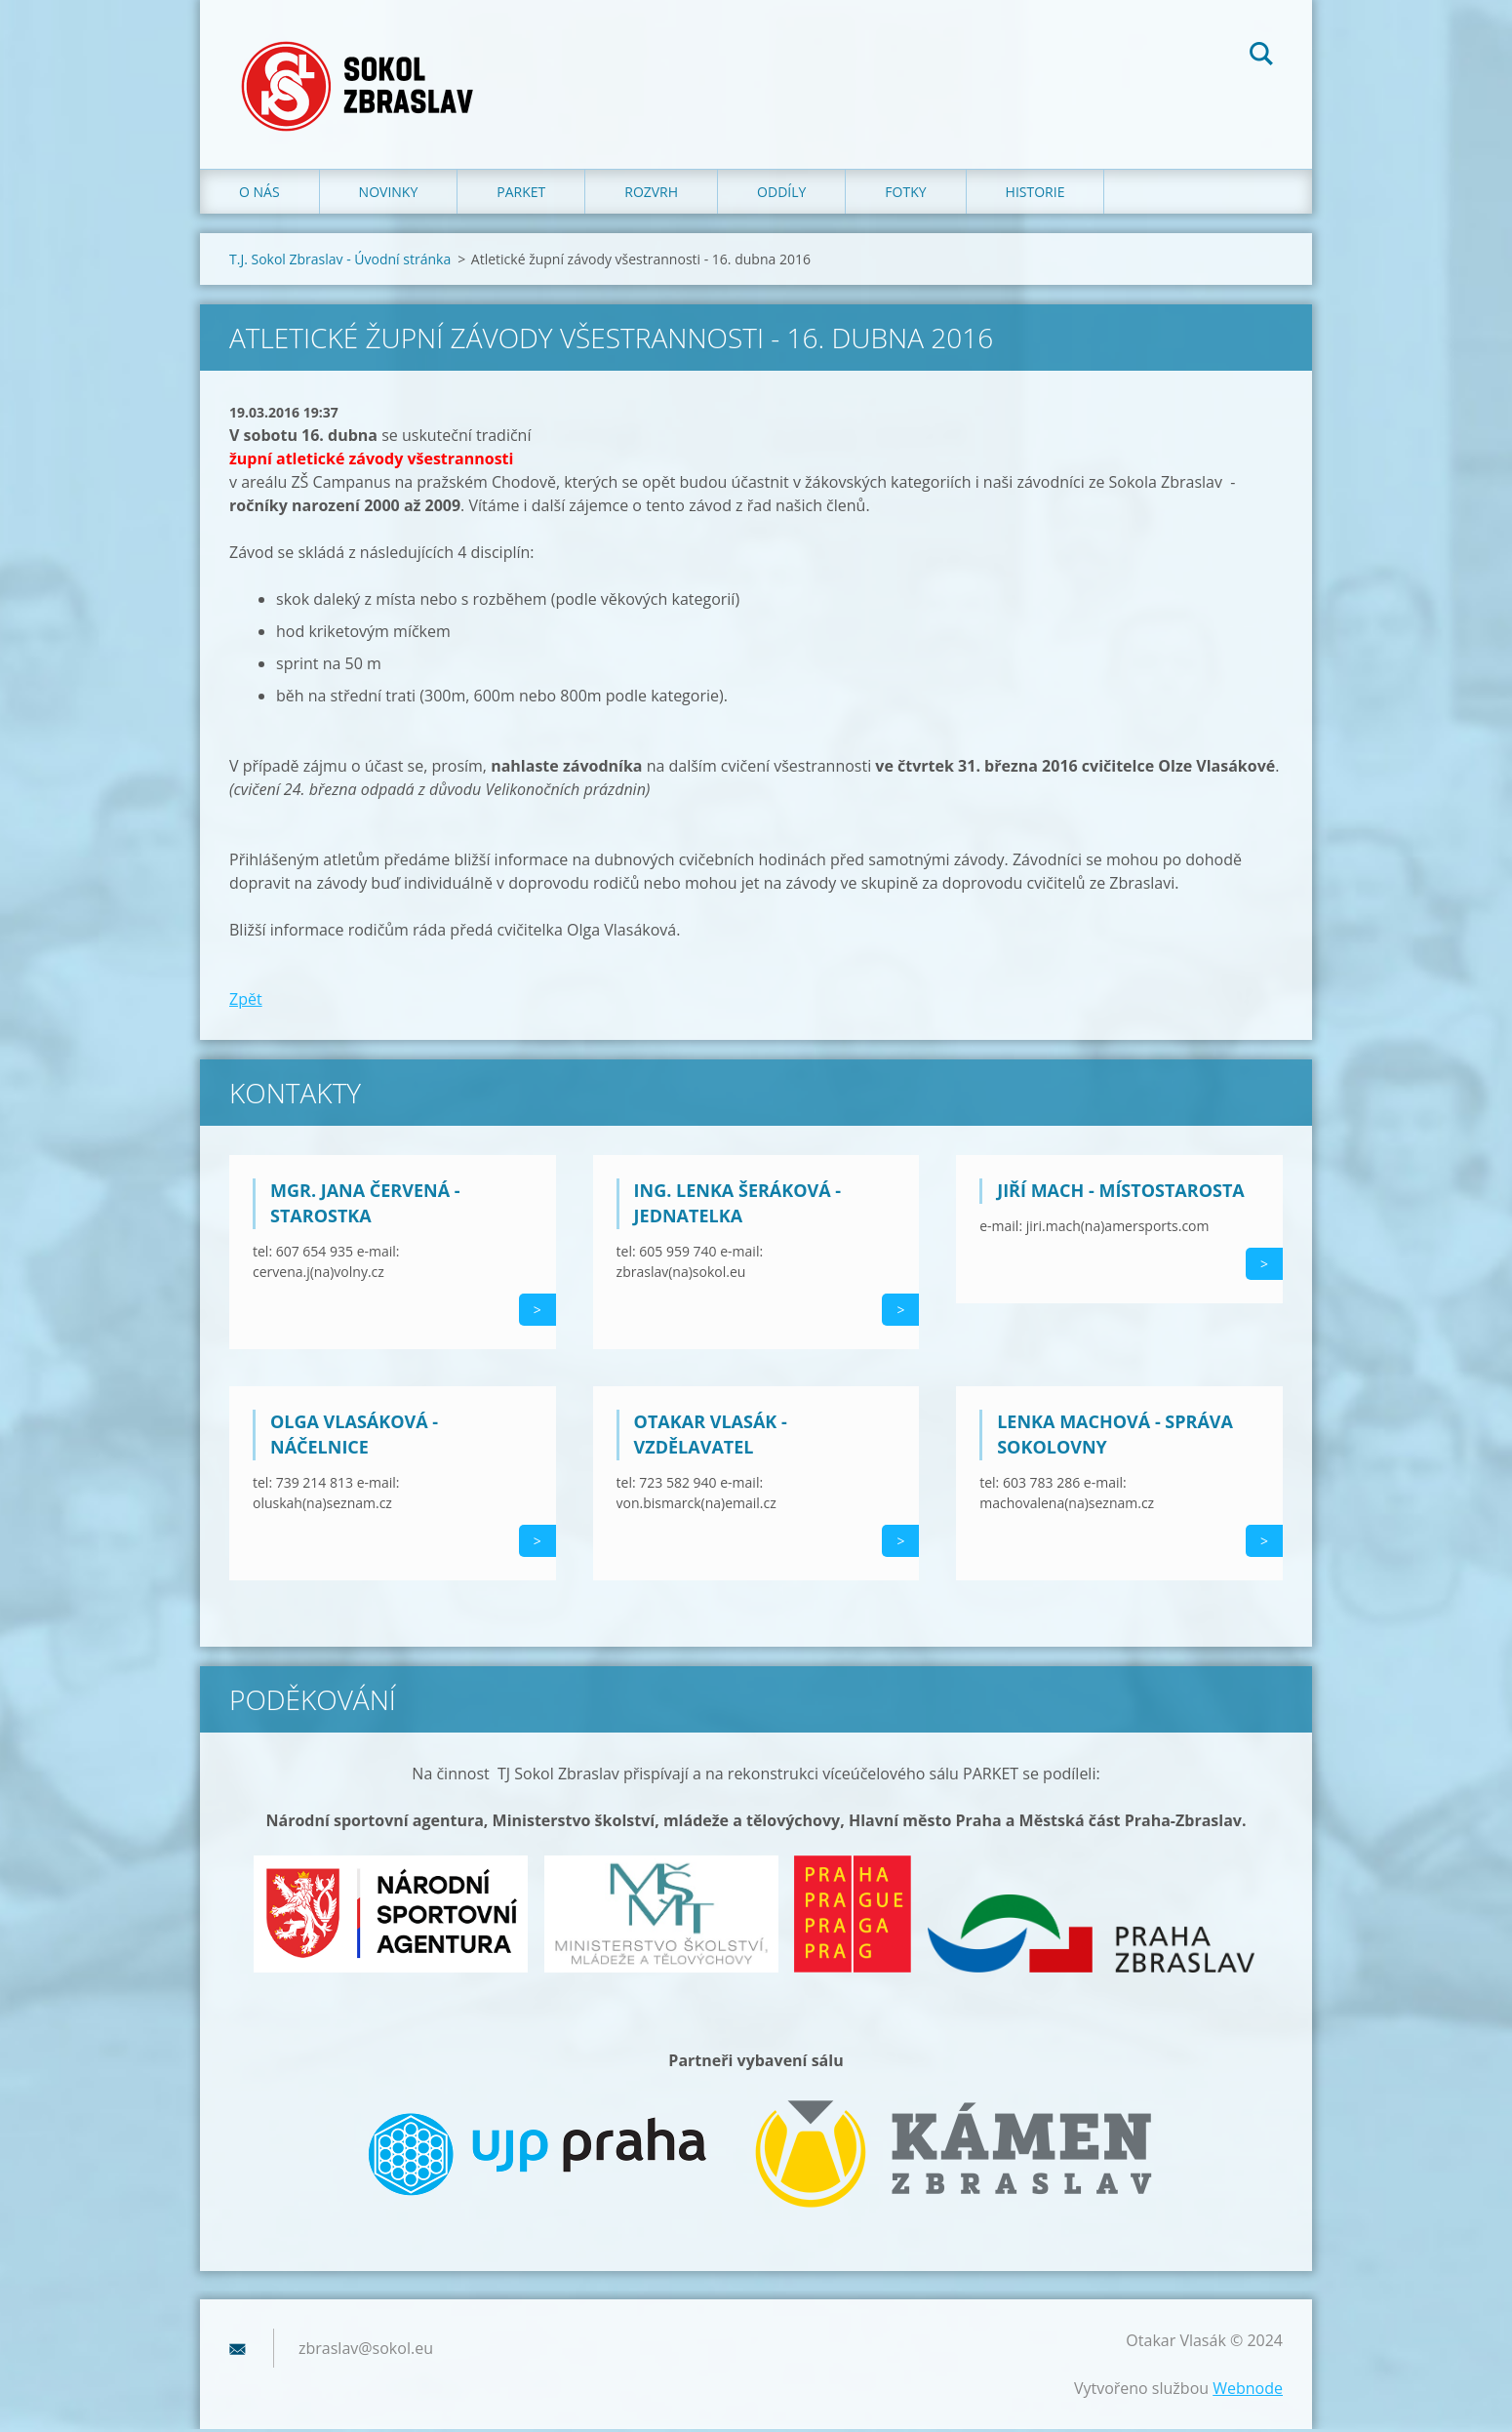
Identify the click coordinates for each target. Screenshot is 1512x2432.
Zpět (245, 1002)
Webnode (1248, 2391)
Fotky (905, 194)
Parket (521, 194)
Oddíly (781, 194)
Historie (1035, 194)
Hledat (1261, 56)
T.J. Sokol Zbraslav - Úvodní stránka (340, 262)
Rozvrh (651, 194)
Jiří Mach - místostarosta (1121, 1193)
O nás (259, 194)
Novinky (388, 194)
